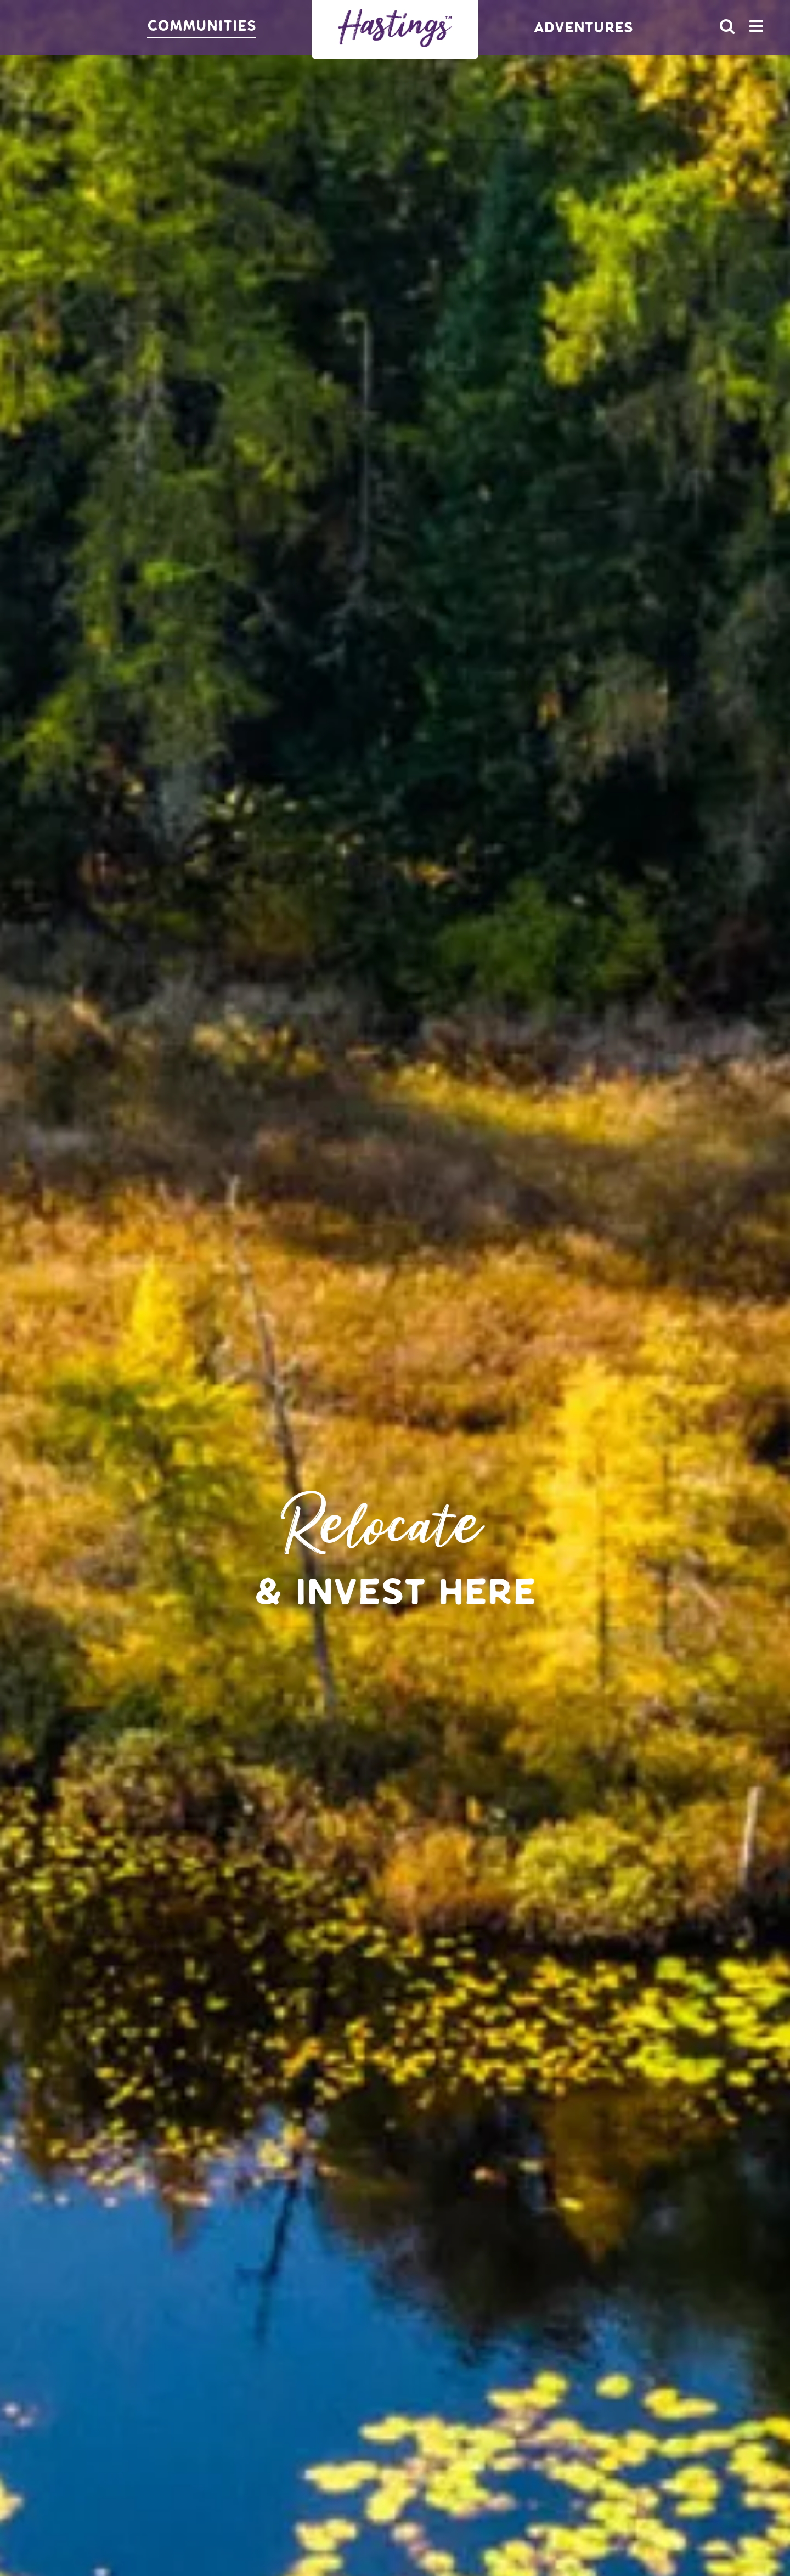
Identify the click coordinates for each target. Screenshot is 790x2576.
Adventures (583, 27)
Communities (201, 26)
